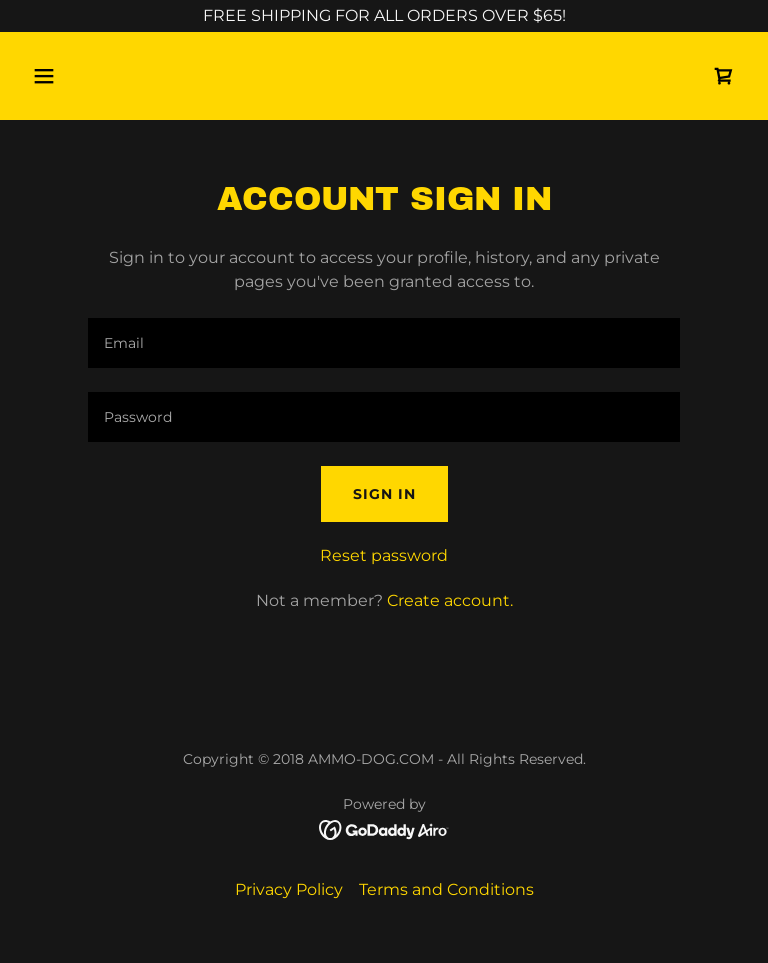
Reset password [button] (384, 555)
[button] (106, 76)
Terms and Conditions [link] (446, 889)
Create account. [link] (450, 600)
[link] (724, 76)
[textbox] (384, 343)
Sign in (384, 494)
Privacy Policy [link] (289, 889)
